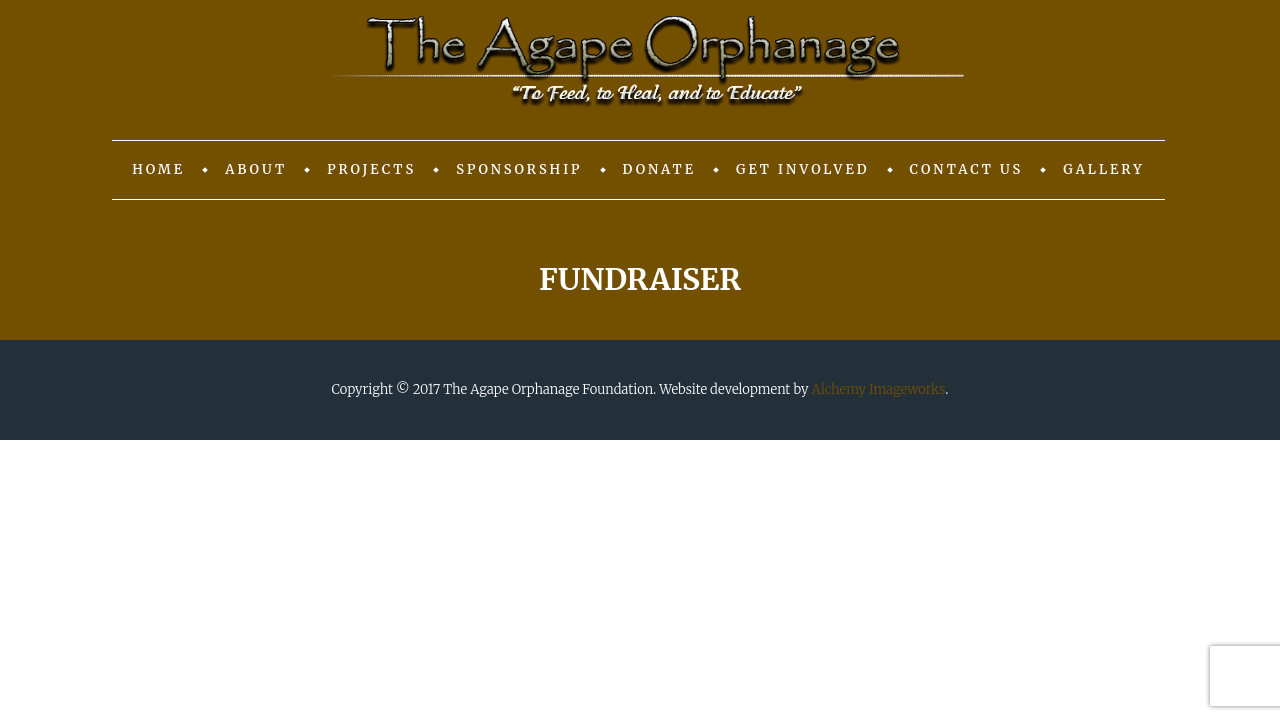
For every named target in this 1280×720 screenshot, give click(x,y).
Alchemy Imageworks (879, 389)
